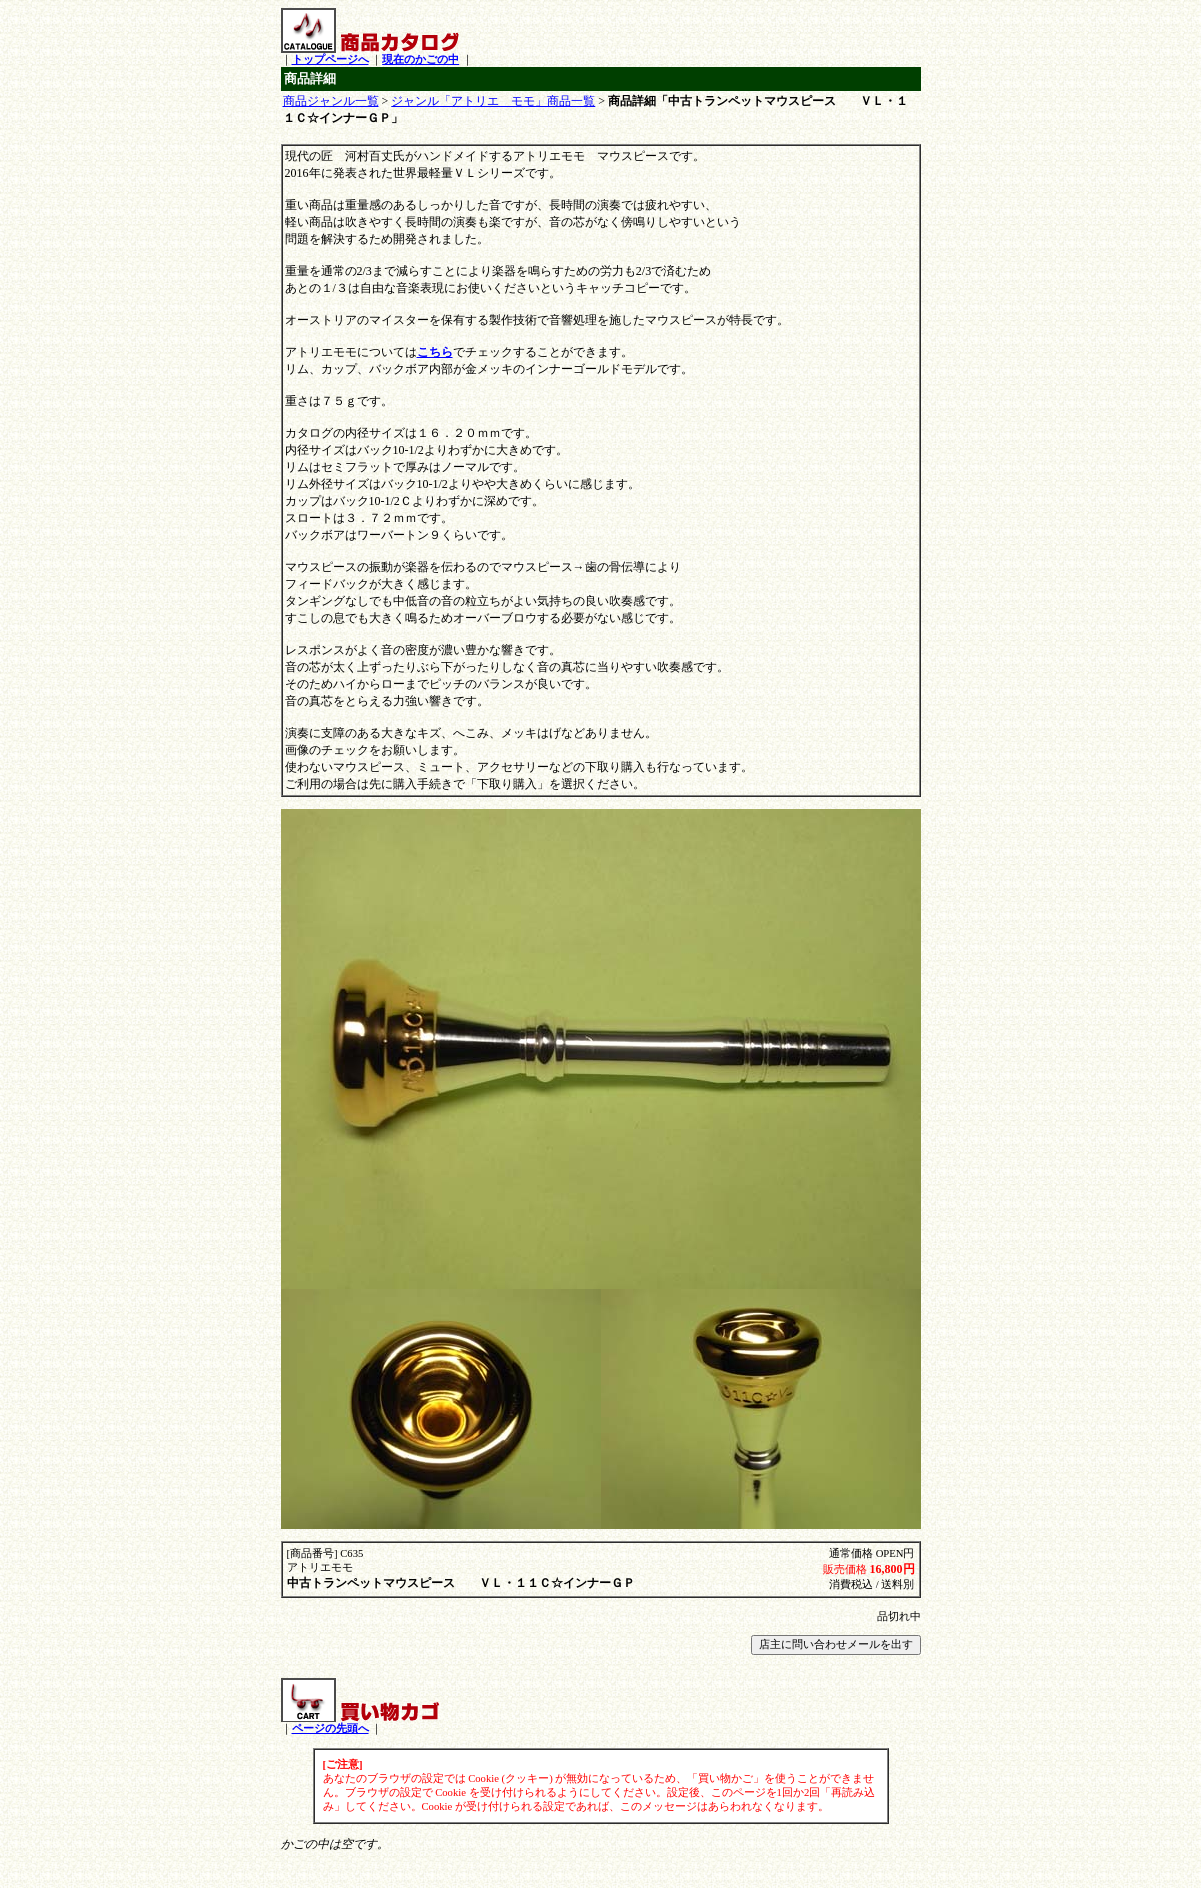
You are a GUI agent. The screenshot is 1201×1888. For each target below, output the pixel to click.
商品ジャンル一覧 (331, 101)
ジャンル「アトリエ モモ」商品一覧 (493, 101)
